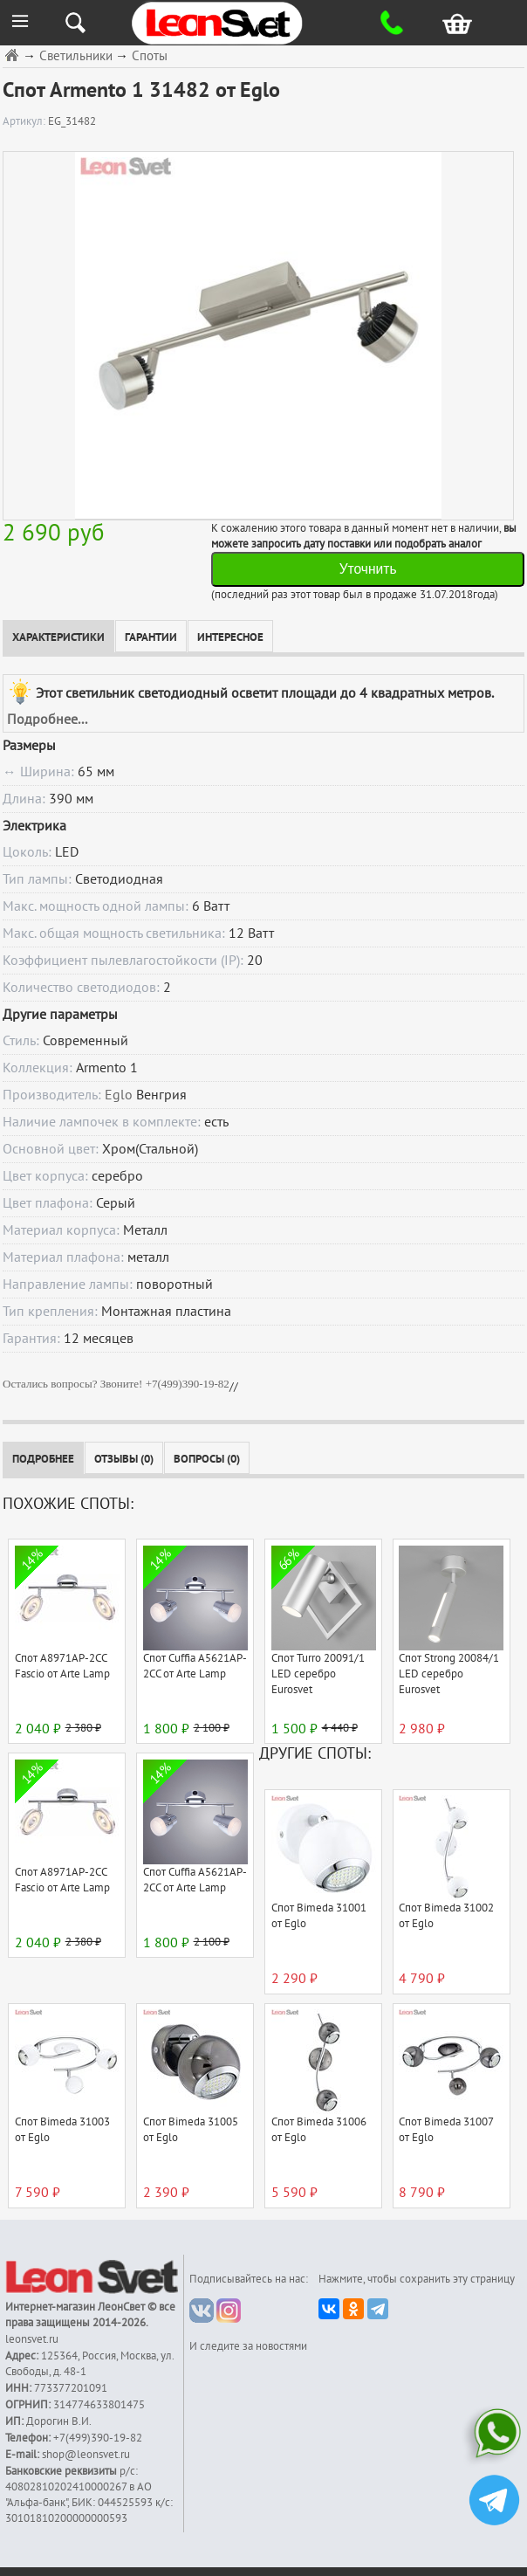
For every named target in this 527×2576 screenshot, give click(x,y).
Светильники (76, 56)
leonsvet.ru (31, 2339)
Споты (150, 56)
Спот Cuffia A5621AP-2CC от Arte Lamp (195, 1666)
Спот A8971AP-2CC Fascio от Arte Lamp (62, 1666)
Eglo (119, 1095)
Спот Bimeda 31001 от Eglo (318, 1916)
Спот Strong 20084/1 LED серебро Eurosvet (449, 1674)
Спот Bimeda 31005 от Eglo (190, 2130)
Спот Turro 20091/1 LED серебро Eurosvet (318, 1674)
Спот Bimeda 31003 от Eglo (62, 2130)
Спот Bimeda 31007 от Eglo (446, 2130)
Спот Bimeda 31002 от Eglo (446, 1916)
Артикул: (25, 121)
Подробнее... (47, 719)
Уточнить (368, 568)
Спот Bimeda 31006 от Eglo (318, 2130)
